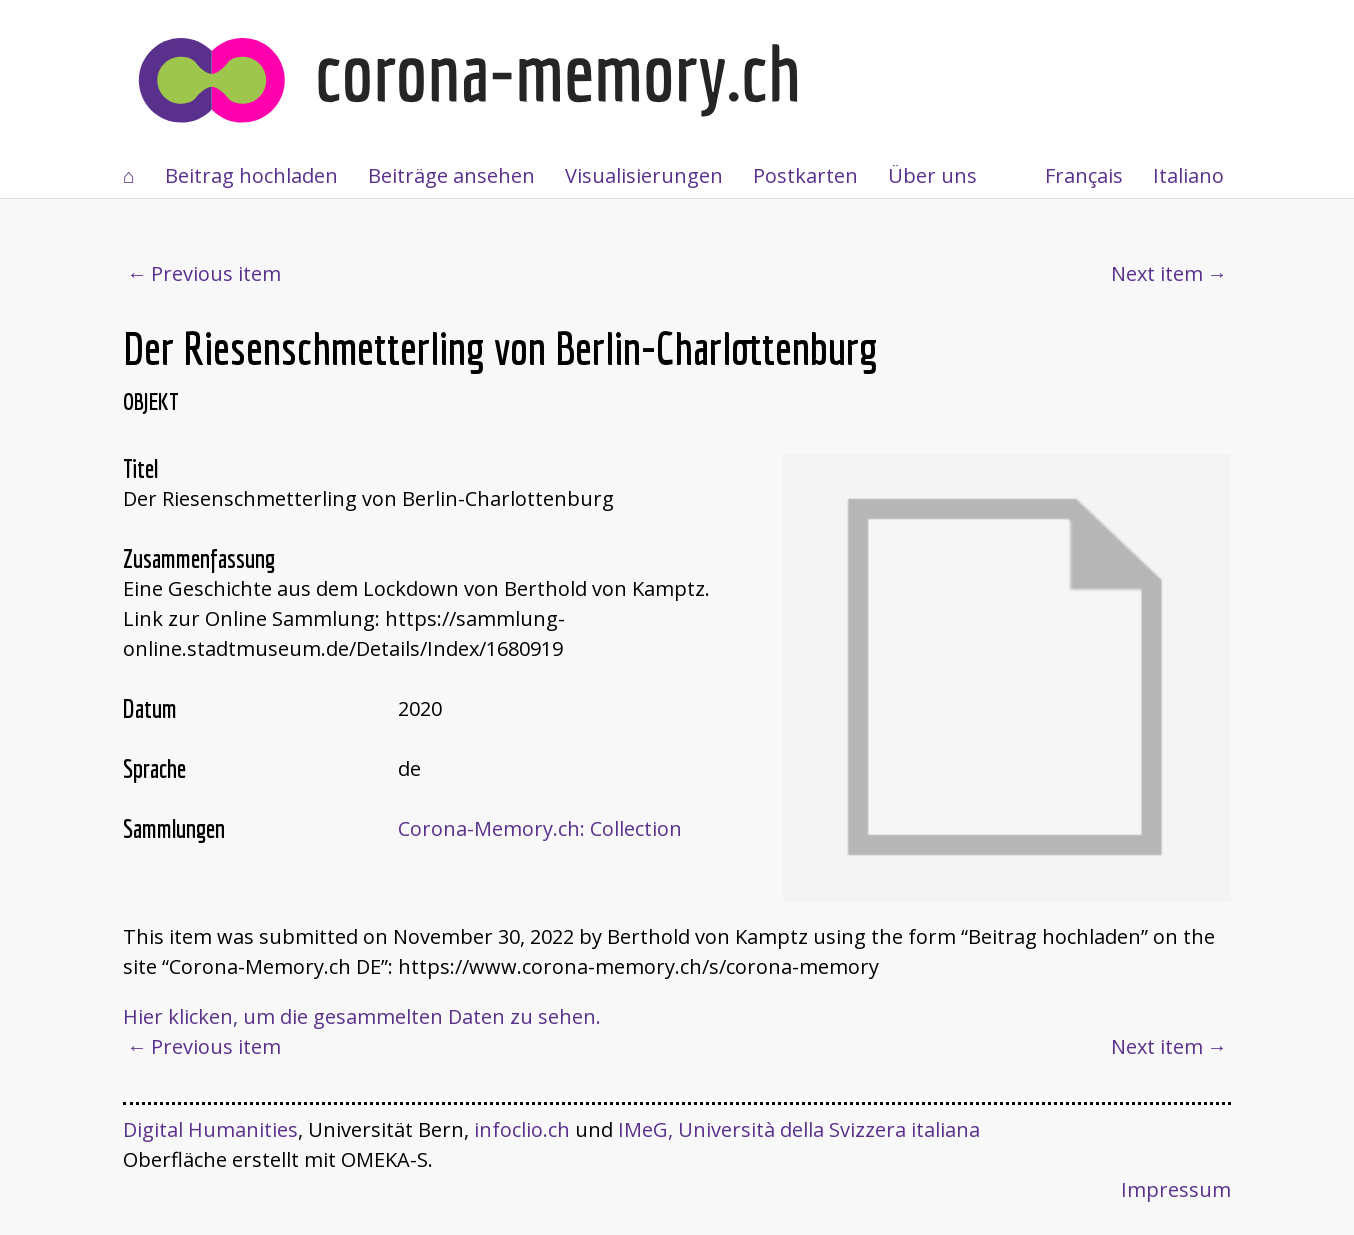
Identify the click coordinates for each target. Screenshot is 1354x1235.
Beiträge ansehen (451, 175)
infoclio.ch (522, 1129)
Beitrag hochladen (251, 175)
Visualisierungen (644, 175)
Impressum (1176, 1189)
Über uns (932, 175)
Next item (1157, 273)
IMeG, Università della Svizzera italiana (799, 1129)
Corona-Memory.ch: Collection (540, 828)
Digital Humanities (210, 1129)
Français (1084, 175)
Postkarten (805, 175)
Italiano (1188, 175)
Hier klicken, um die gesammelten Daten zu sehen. (362, 1016)
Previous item (216, 273)
